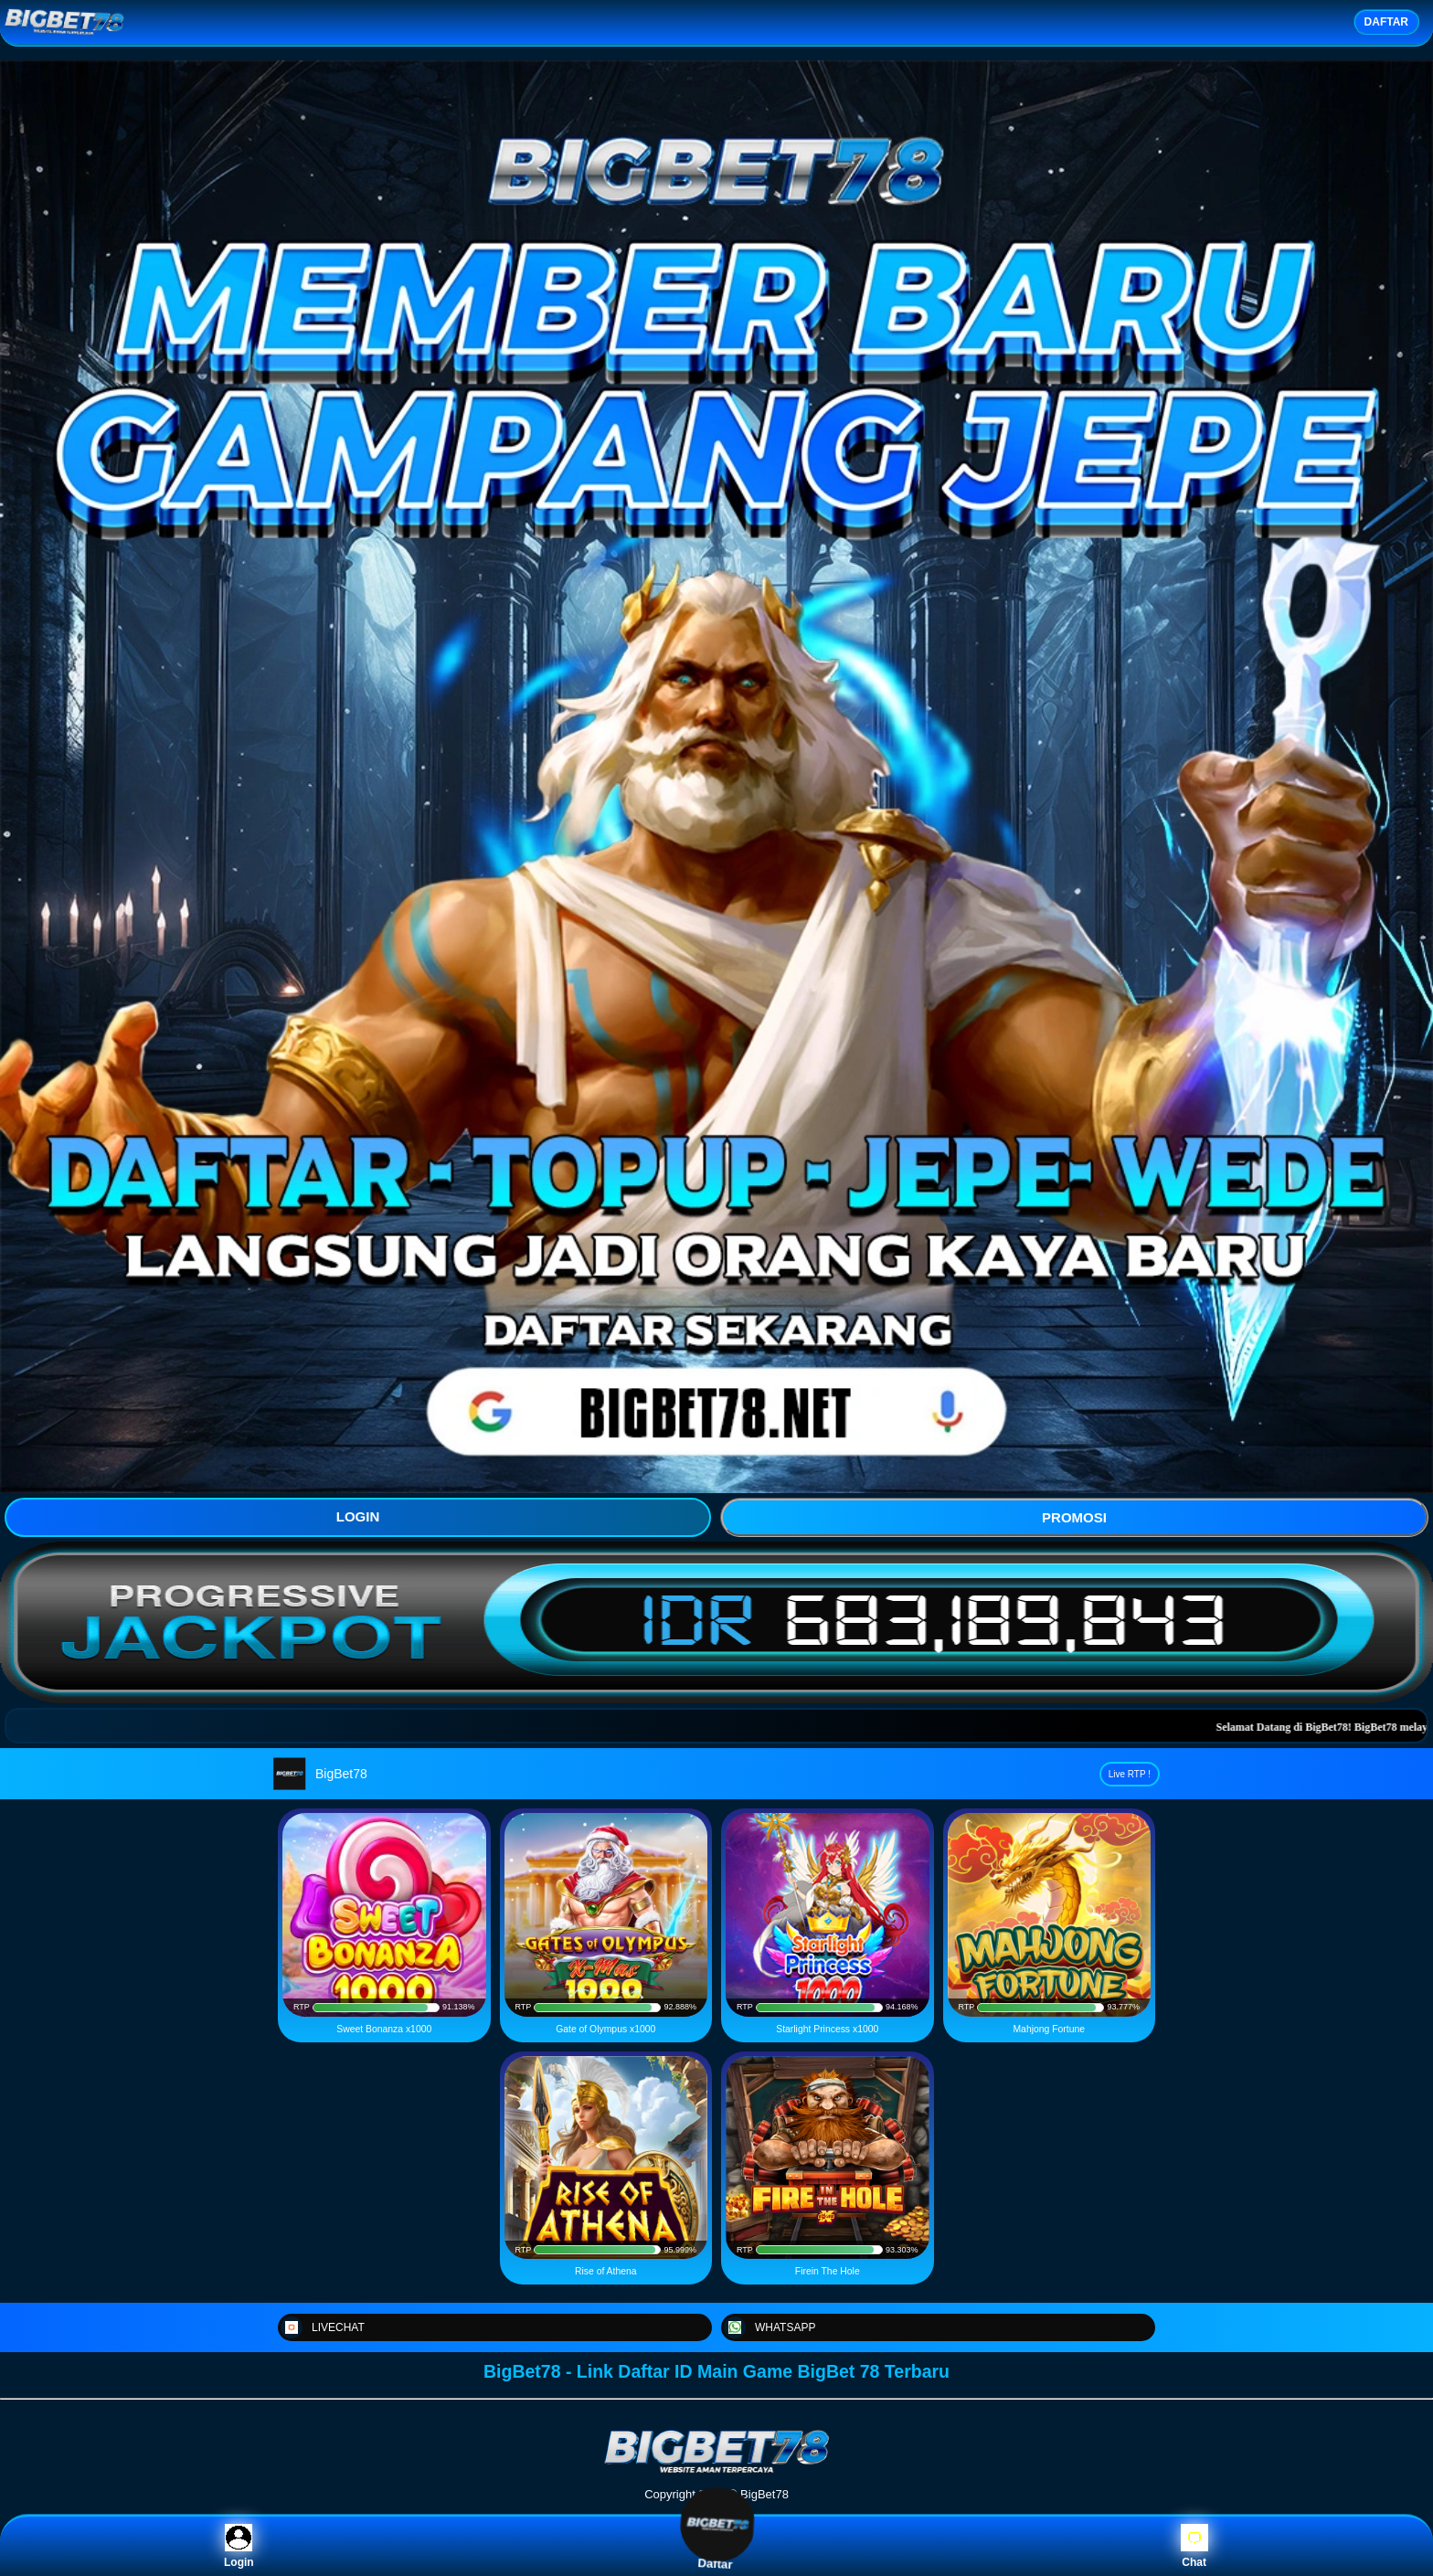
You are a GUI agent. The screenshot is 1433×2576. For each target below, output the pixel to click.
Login (239, 2546)
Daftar (717, 2545)
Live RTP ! (1130, 1774)
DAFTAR (1386, 22)
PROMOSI (1074, 1517)
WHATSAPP (769, 2327)
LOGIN (358, 1516)
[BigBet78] (716, 2471)
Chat (1194, 2546)
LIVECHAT (323, 2327)
